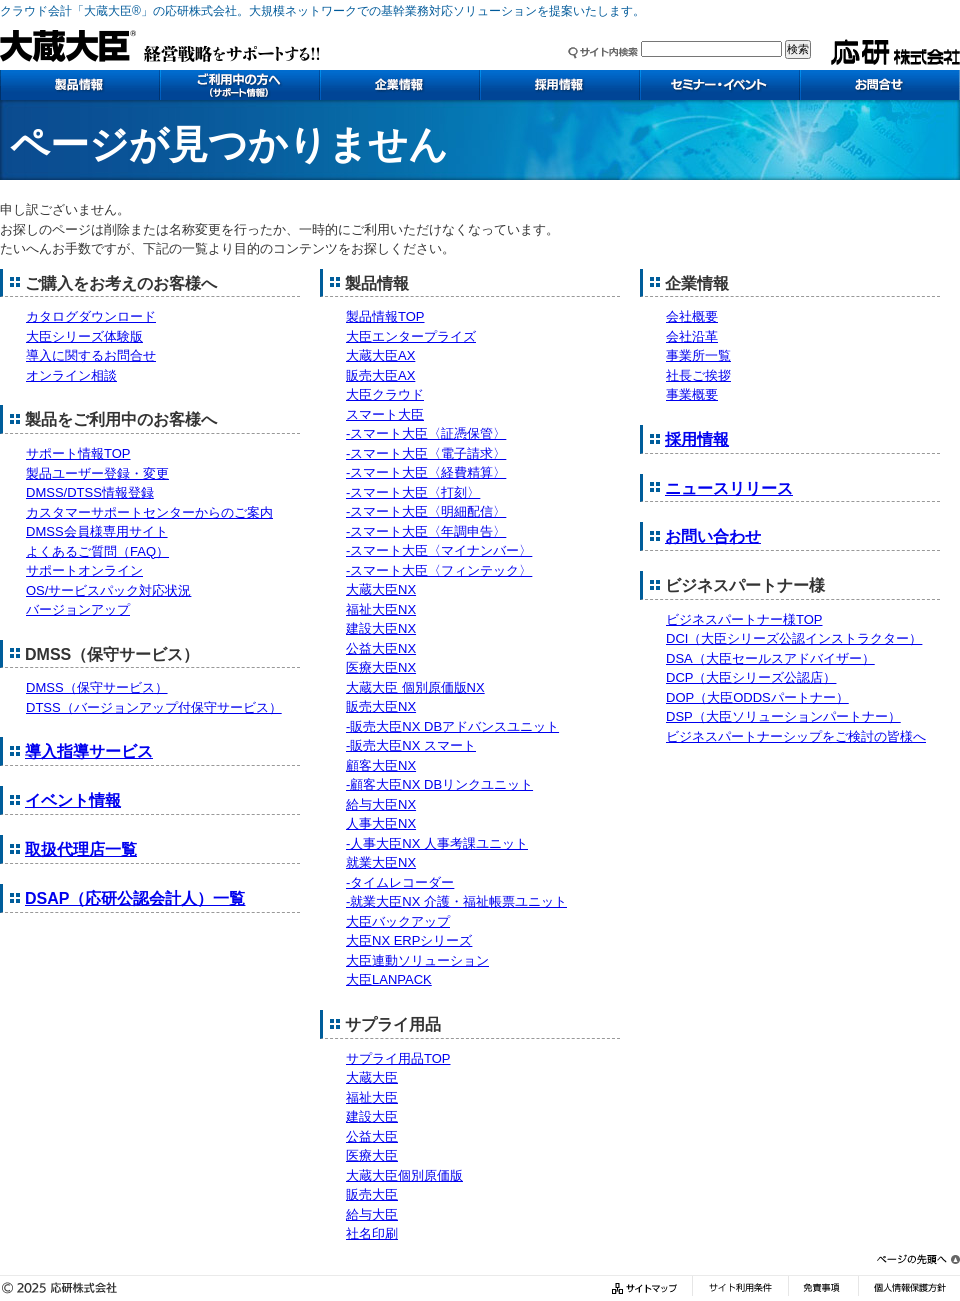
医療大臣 (372, 1155)
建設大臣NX (381, 628)
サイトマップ (647, 1288)
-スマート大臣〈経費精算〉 (426, 472)
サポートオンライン (84, 570)
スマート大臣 (385, 414)
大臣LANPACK (389, 979)
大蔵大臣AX (380, 355)
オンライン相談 (71, 375)
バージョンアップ (78, 609)
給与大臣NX (381, 804)
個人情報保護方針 (909, 1288)
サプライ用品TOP (398, 1058)
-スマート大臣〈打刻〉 (413, 492)
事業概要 (692, 394)
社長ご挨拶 (698, 375)
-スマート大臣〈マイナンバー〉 (439, 550)
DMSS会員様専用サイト (97, 531)
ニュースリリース (729, 488)
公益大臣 (372, 1136)
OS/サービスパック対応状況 (108, 590)
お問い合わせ (880, 85)
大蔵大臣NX (381, 589)
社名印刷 (372, 1233)
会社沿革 (692, 336)
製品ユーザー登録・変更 (97, 473)
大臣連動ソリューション (417, 960)
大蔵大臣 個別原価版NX (415, 687)
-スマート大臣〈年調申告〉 (426, 531)
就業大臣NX (381, 862)
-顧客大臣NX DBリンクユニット (439, 784)
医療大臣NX (381, 667)
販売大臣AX (380, 375)
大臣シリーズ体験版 (84, 336)
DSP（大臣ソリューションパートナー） (783, 716)
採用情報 (560, 85)
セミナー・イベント (720, 85)
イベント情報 (73, 800)
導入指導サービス (89, 751)
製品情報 (80, 85)
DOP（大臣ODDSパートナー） (757, 697)
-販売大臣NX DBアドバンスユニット (452, 726)
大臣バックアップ (398, 921)
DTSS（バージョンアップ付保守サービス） (154, 707)
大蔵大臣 (372, 1077)
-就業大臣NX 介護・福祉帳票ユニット (456, 901)
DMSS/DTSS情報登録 (90, 492)
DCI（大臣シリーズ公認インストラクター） (794, 638)
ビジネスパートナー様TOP (744, 619)
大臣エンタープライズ (411, 336)
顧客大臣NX (381, 765)
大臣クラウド (385, 394)
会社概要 (692, 316)
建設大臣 (372, 1116)
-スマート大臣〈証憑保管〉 (426, 433)
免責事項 (823, 1288)
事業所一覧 (698, 355)
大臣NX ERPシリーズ (409, 940)
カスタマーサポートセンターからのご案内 (149, 512)
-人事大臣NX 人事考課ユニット (437, 843)
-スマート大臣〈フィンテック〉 (439, 570)
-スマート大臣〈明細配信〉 (426, 511)
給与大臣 (372, 1214)
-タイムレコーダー (400, 882)
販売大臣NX (381, 706)
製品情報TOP (385, 316)
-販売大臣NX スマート (411, 745)
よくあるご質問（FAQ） (97, 551)
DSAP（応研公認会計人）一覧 (135, 898)
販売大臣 (372, 1194)
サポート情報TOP (78, 453)
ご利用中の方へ (240, 85)
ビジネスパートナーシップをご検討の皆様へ (796, 736)
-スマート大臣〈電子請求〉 (426, 453)
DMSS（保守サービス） (97, 687)
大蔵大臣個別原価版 (404, 1175)
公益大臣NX (381, 648)
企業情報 (400, 85)
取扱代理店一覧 (81, 849)
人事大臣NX (381, 823)
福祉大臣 (372, 1097)
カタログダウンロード (91, 316)
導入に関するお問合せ (91, 355)
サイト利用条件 (740, 1288)
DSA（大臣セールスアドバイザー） (770, 658)
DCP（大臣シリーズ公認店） (751, 677)
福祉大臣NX (381, 609)
